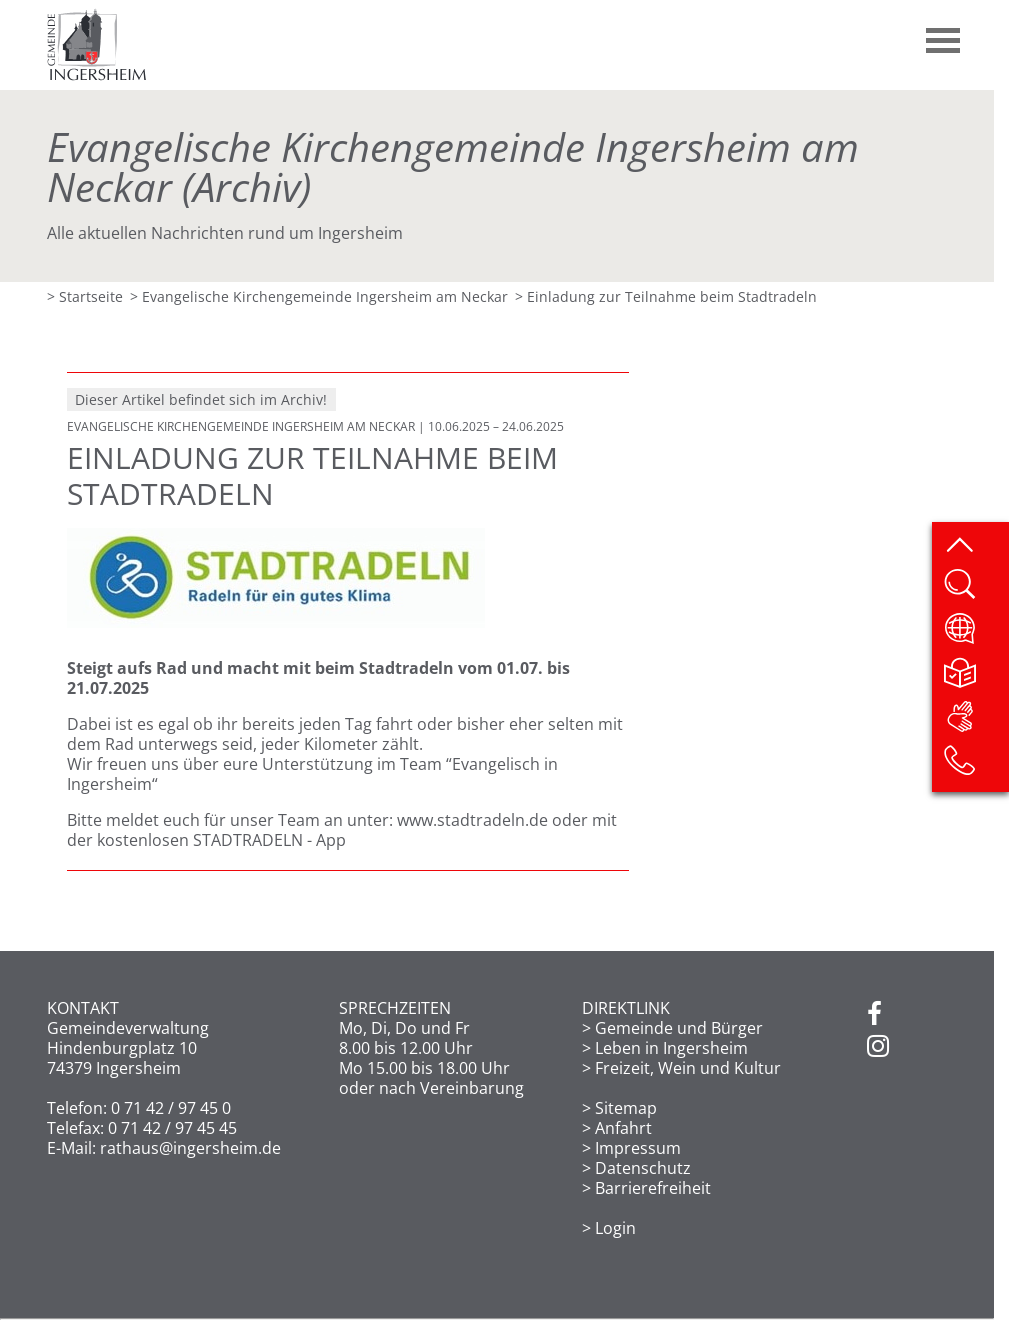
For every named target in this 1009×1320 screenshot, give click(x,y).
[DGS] (975, 723)
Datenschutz (643, 1168)
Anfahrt (623, 1128)
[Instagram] (878, 1047)
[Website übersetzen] (975, 635)
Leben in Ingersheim (671, 1048)
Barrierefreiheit (653, 1188)
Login (615, 1228)
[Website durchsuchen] (975, 591)
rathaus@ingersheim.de (190, 1148)
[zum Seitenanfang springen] (975, 547)
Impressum (638, 1148)
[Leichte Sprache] (975, 679)
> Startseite (85, 296)
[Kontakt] (975, 767)
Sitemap (626, 1108)
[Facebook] (874, 1015)
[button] (944, 33)
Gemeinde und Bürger (679, 1028)
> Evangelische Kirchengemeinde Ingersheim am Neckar (319, 296)
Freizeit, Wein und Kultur (688, 1068)
